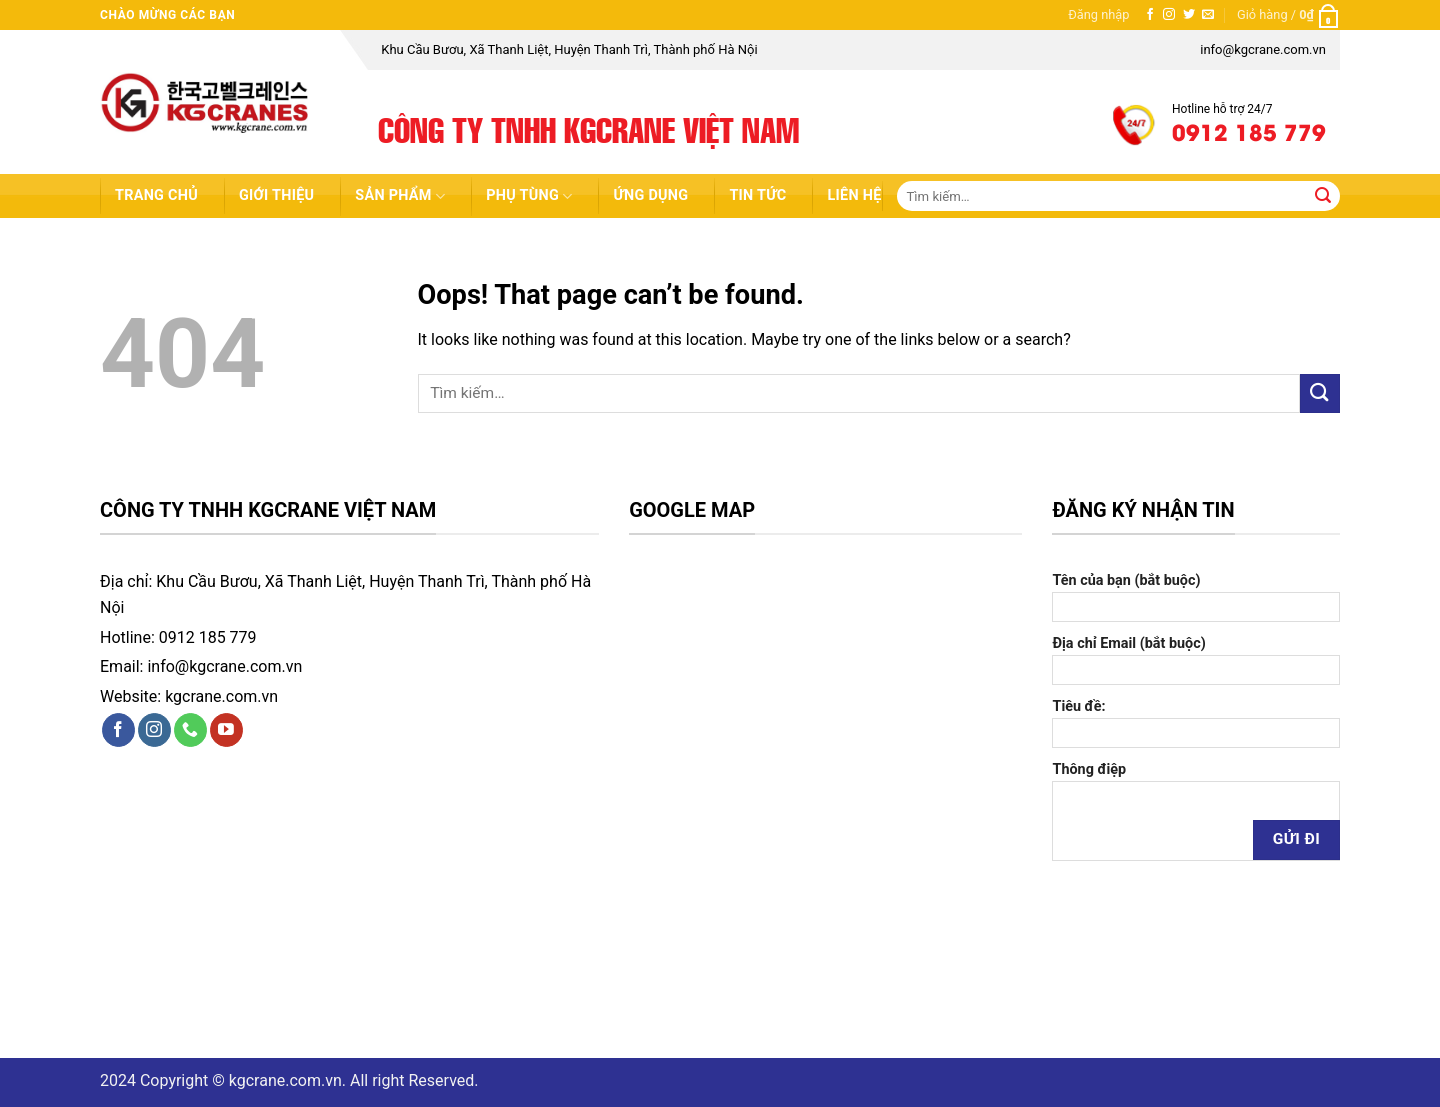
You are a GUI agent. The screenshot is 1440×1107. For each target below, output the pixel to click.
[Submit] (1323, 196)
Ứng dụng (650, 195)
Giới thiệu (276, 195)
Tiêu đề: (1196, 723)
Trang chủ (156, 195)
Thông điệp (1196, 818)
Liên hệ (854, 195)
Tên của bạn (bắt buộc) (1196, 597)
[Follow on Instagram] (1169, 15)
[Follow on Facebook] (1150, 15)
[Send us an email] (1208, 15)
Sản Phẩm (400, 196)
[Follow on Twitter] (1189, 15)
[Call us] (190, 730)
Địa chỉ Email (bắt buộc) (1196, 660)
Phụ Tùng (529, 196)
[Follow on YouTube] (226, 730)
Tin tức (757, 195)
